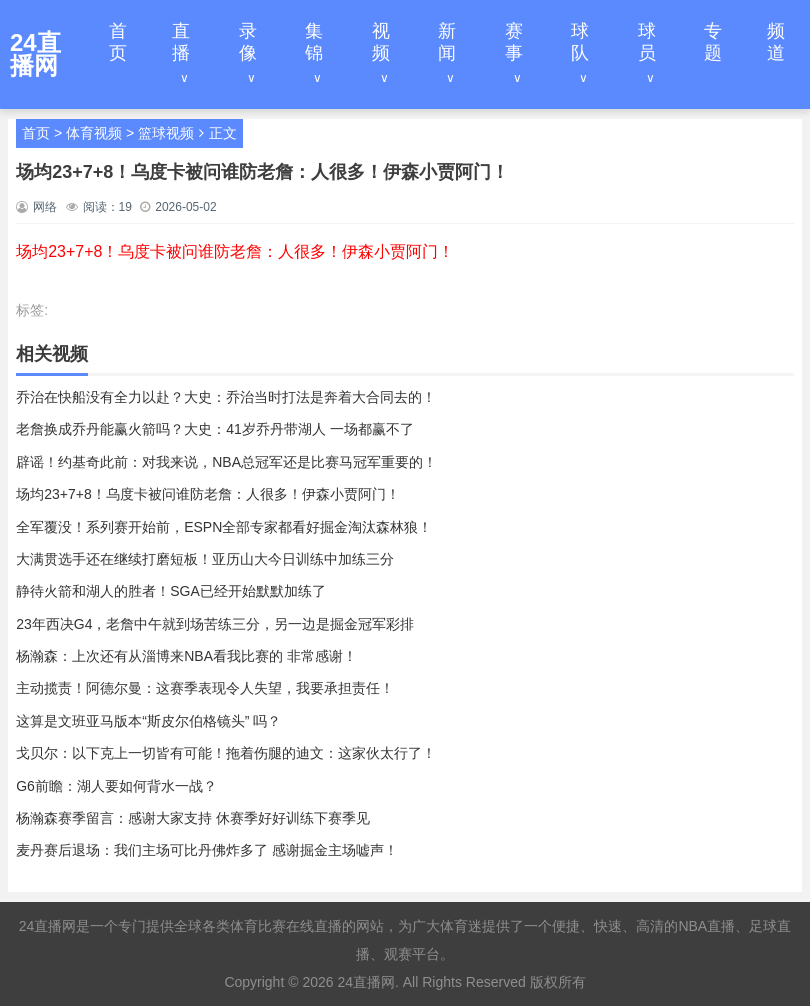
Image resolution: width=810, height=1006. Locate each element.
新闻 (447, 42)
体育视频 (94, 133)
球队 (580, 42)
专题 (713, 42)
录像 (248, 42)
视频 (381, 42)
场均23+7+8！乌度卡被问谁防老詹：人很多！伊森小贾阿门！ (235, 251)
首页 (118, 42)
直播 (181, 42)
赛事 (514, 42)
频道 (776, 42)
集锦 (314, 42)
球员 (647, 42)
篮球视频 (166, 133)
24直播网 (366, 982)
